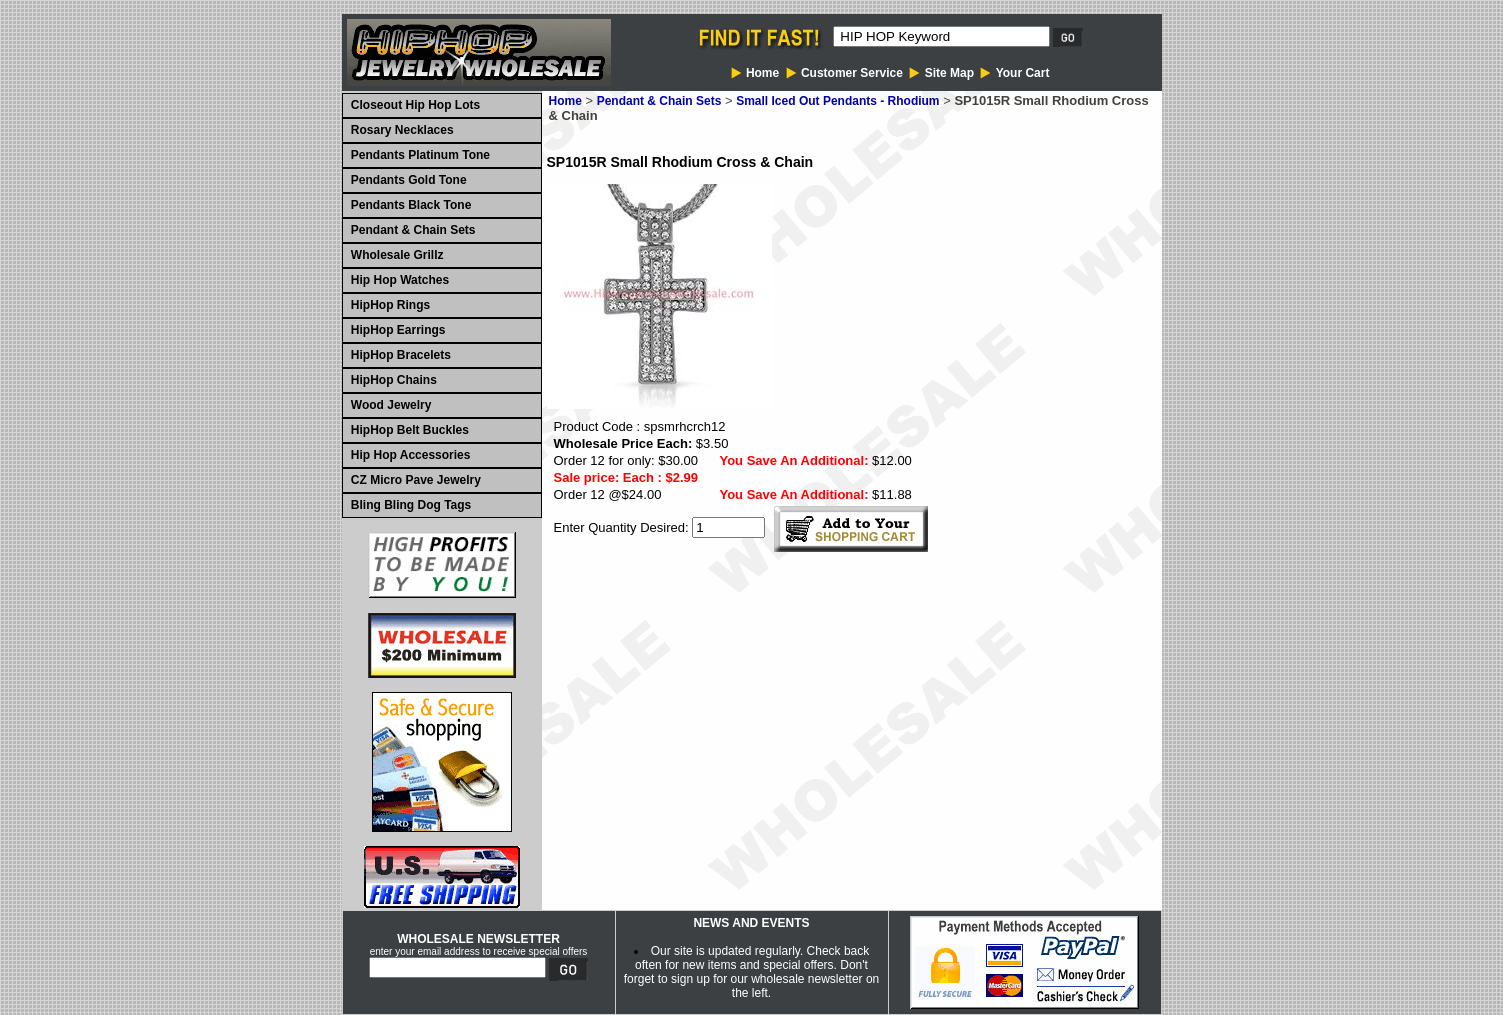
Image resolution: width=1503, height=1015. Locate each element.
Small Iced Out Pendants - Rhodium (837, 101)
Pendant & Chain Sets (659, 101)
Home (565, 101)
